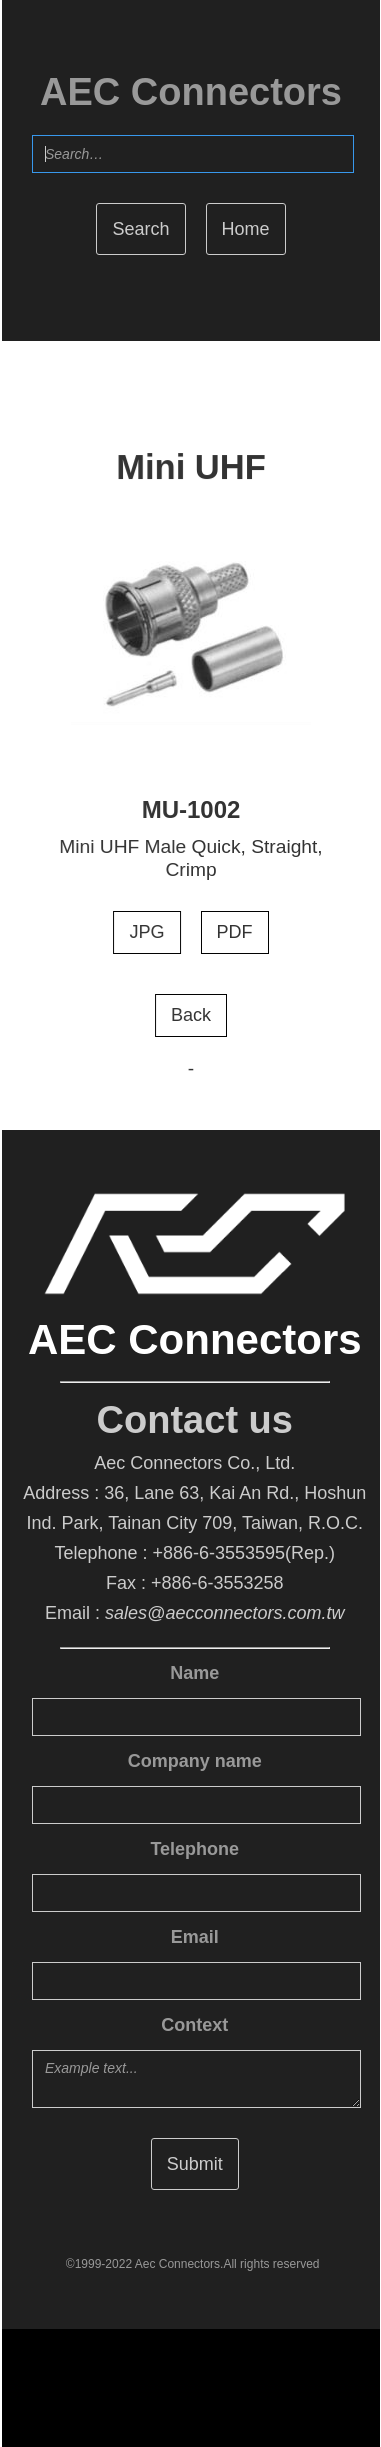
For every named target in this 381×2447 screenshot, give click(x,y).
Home (246, 229)
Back (191, 1015)
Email (195, 1937)
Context (194, 2025)
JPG (147, 932)
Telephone (194, 1849)
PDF (234, 932)
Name (194, 1673)
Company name (195, 1761)
